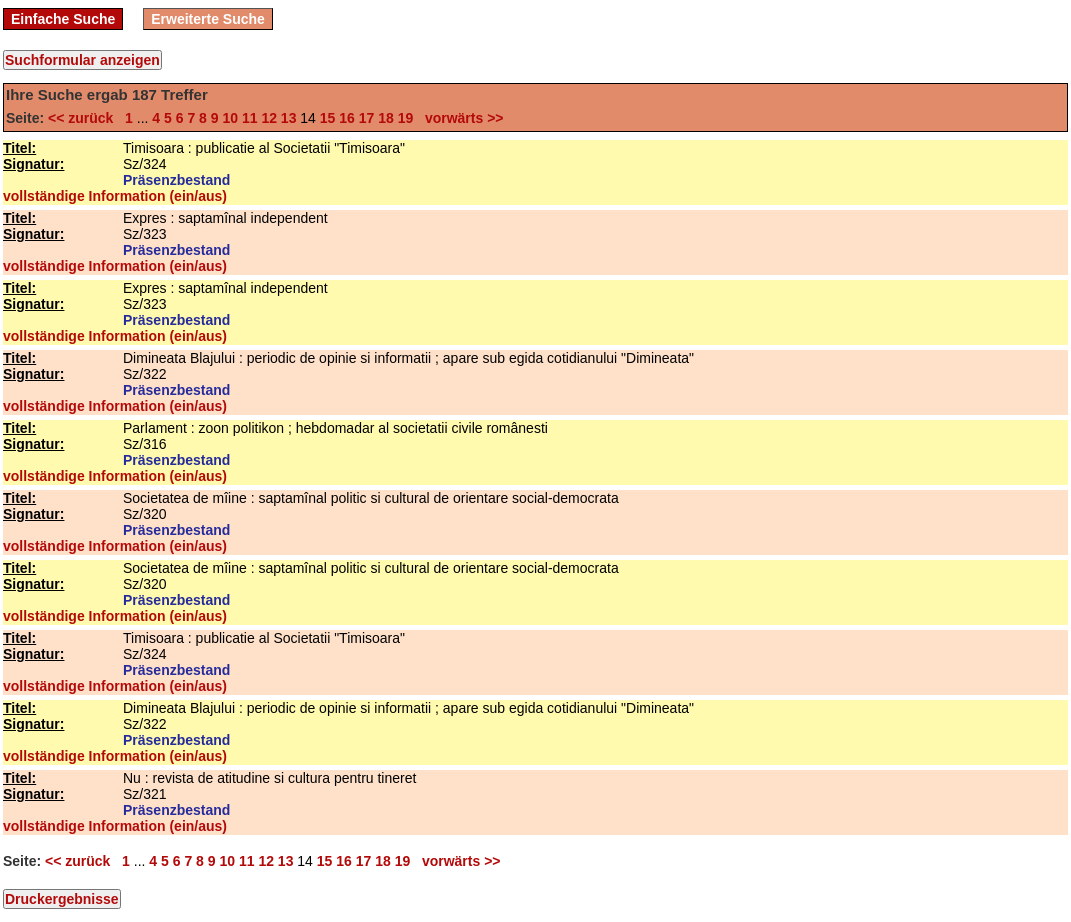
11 (250, 118)
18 (386, 118)
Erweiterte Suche (208, 19)
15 (328, 118)
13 (289, 118)
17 (367, 118)
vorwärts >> (460, 118)
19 (406, 118)
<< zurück (84, 118)
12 (269, 118)
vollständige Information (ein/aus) (115, 196)
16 (347, 118)
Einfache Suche (63, 19)
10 (230, 118)
